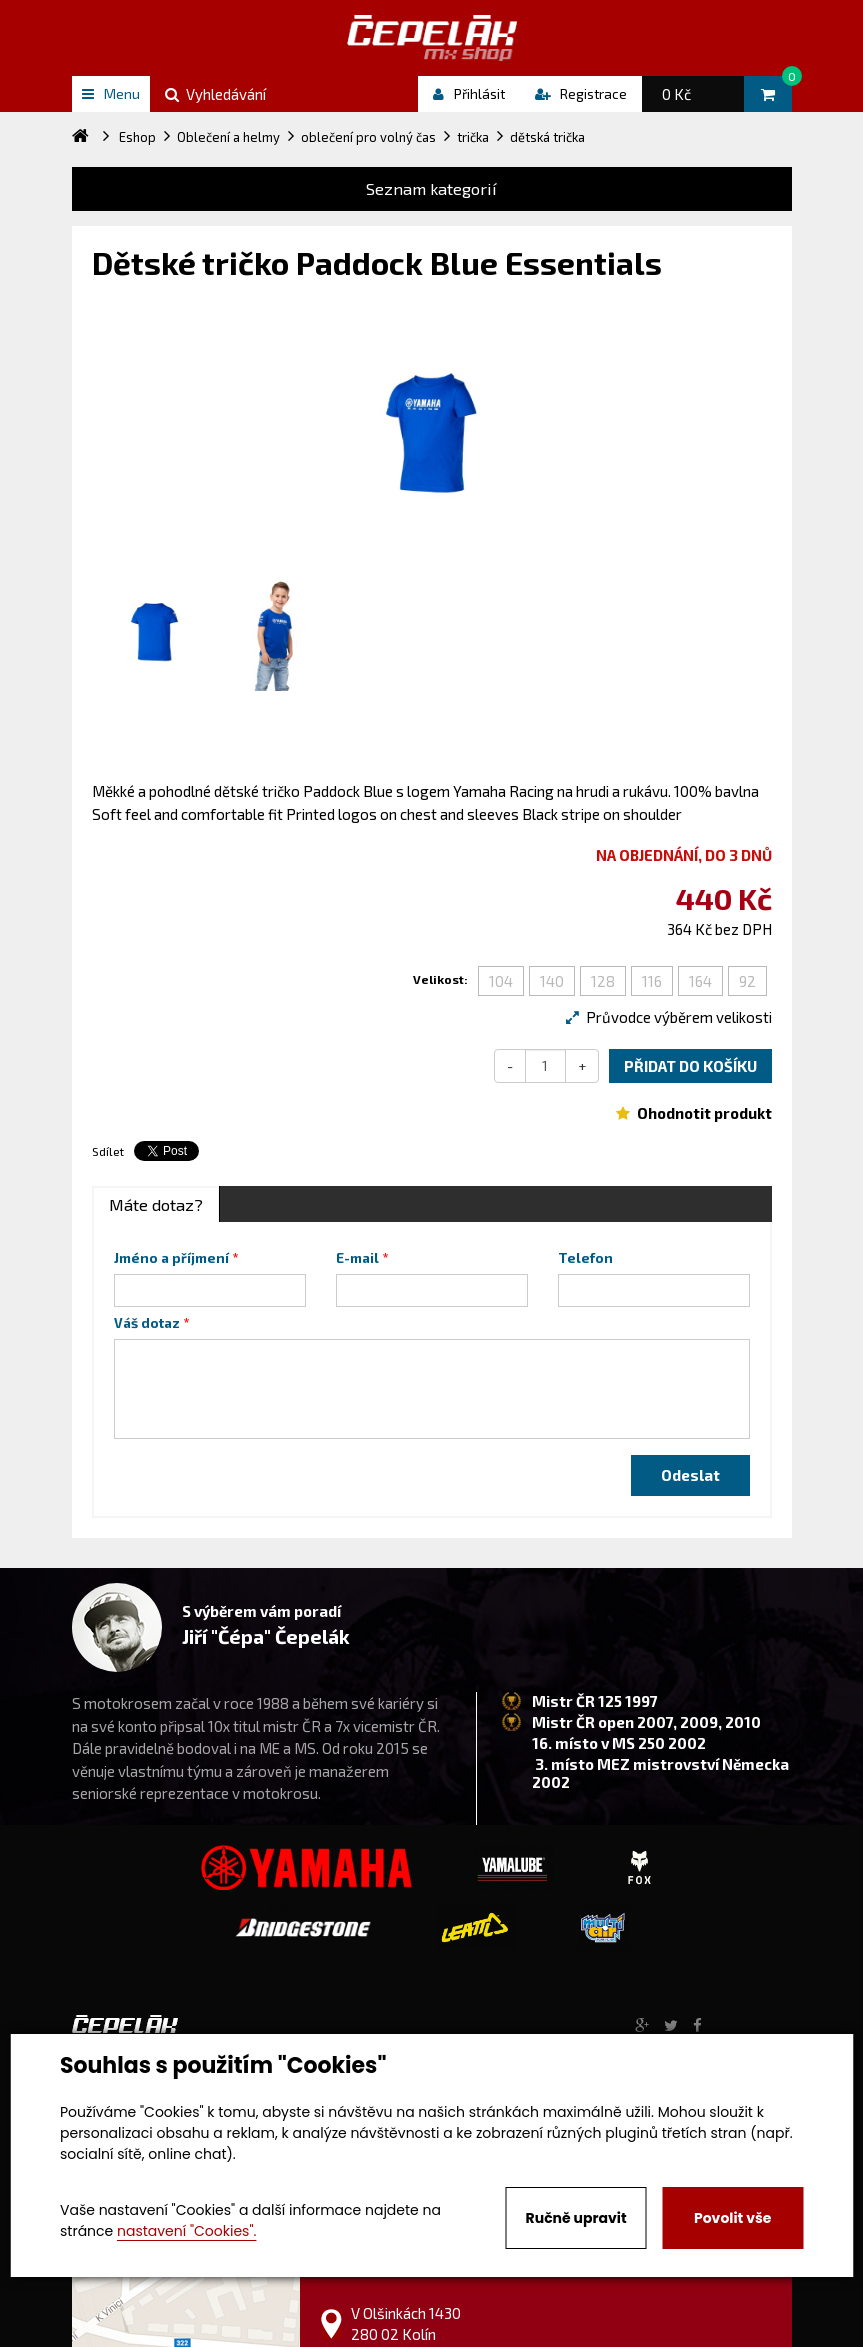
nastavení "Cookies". (186, 2231)
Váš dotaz (147, 1323)
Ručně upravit (576, 2218)
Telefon (585, 1258)
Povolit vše (732, 2218)
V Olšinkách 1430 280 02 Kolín (406, 2323)
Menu (111, 93)
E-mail (357, 1258)
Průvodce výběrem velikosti (669, 1017)
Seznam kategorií (431, 188)
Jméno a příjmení (171, 1258)
